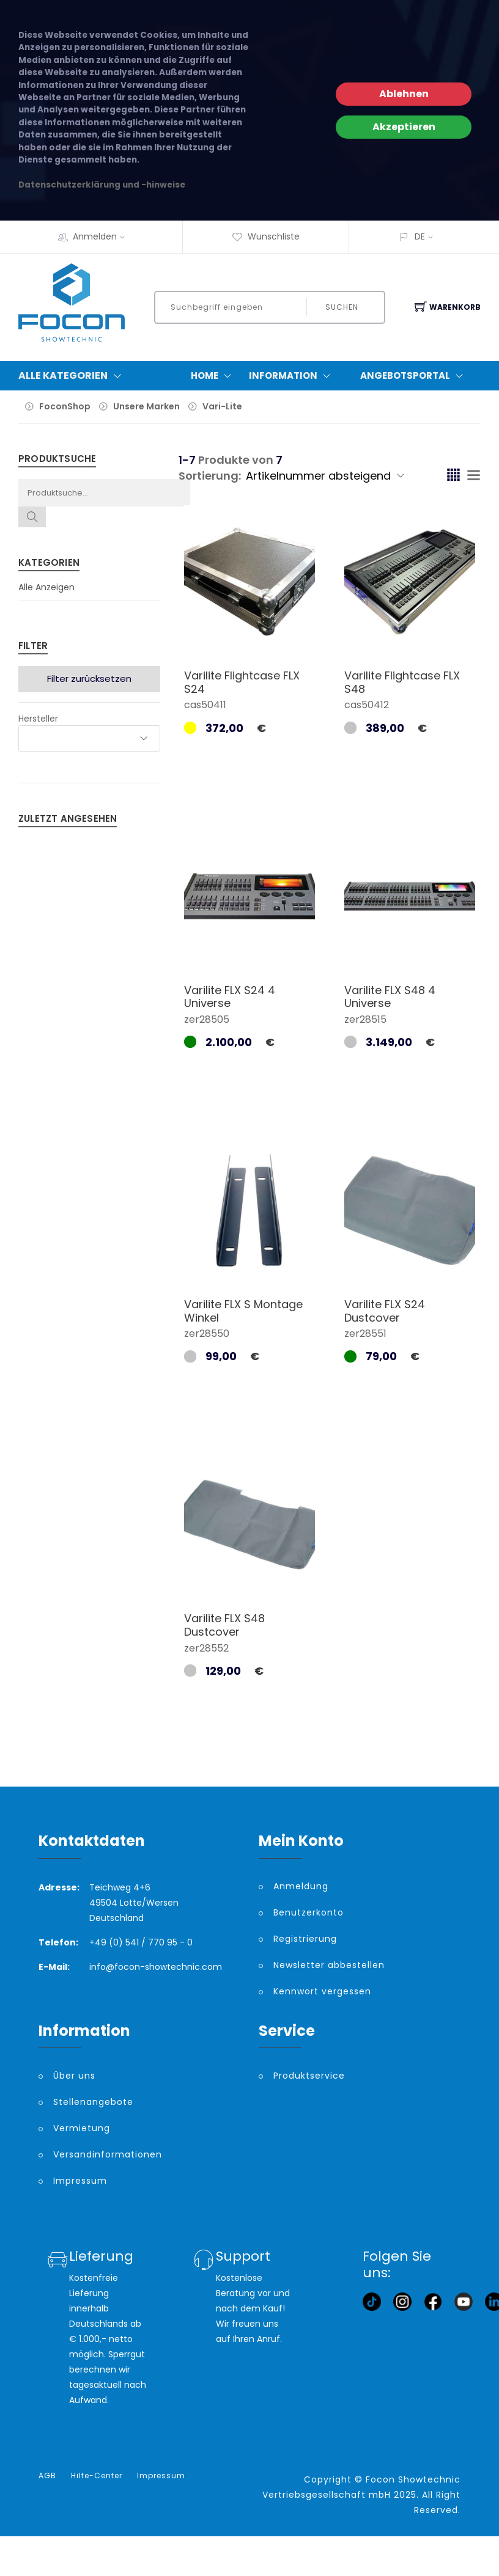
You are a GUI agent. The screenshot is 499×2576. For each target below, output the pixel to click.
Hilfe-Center (96, 2475)
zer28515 (365, 1019)
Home (214, 376)
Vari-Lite (222, 406)
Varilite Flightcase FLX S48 (402, 682)
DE (420, 236)
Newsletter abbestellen (329, 1965)
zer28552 (206, 1648)
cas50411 (205, 705)
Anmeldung (300, 1886)
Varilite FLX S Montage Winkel (243, 1311)
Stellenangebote (93, 2102)
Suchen (341, 307)
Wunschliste (266, 236)
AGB (47, 2475)
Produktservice (309, 2075)
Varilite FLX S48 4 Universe (389, 996)
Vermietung (81, 2128)
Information (292, 376)
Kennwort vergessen (322, 1991)
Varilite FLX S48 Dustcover (224, 1625)
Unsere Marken (146, 406)
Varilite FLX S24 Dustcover (384, 1311)
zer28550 (206, 1333)
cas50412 (366, 705)
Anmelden (103, 236)
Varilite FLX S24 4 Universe (229, 996)
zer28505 (206, 1019)
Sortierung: (210, 475)
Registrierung (305, 1939)
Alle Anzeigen (46, 587)
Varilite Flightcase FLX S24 (242, 682)
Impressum (80, 2181)
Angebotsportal (414, 376)
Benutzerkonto (308, 1912)
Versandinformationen (107, 2154)
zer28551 (365, 1333)
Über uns (74, 2075)
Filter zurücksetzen (89, 678)
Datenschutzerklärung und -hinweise (101, 185)
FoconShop (65, 406)
